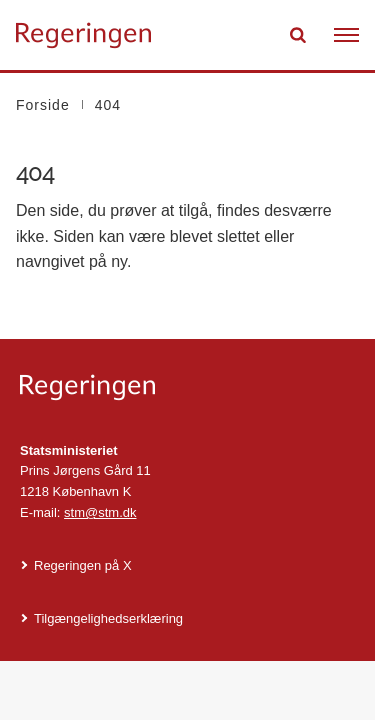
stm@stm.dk (100, 512)
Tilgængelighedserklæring (108, 618)
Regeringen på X (83, 565)
